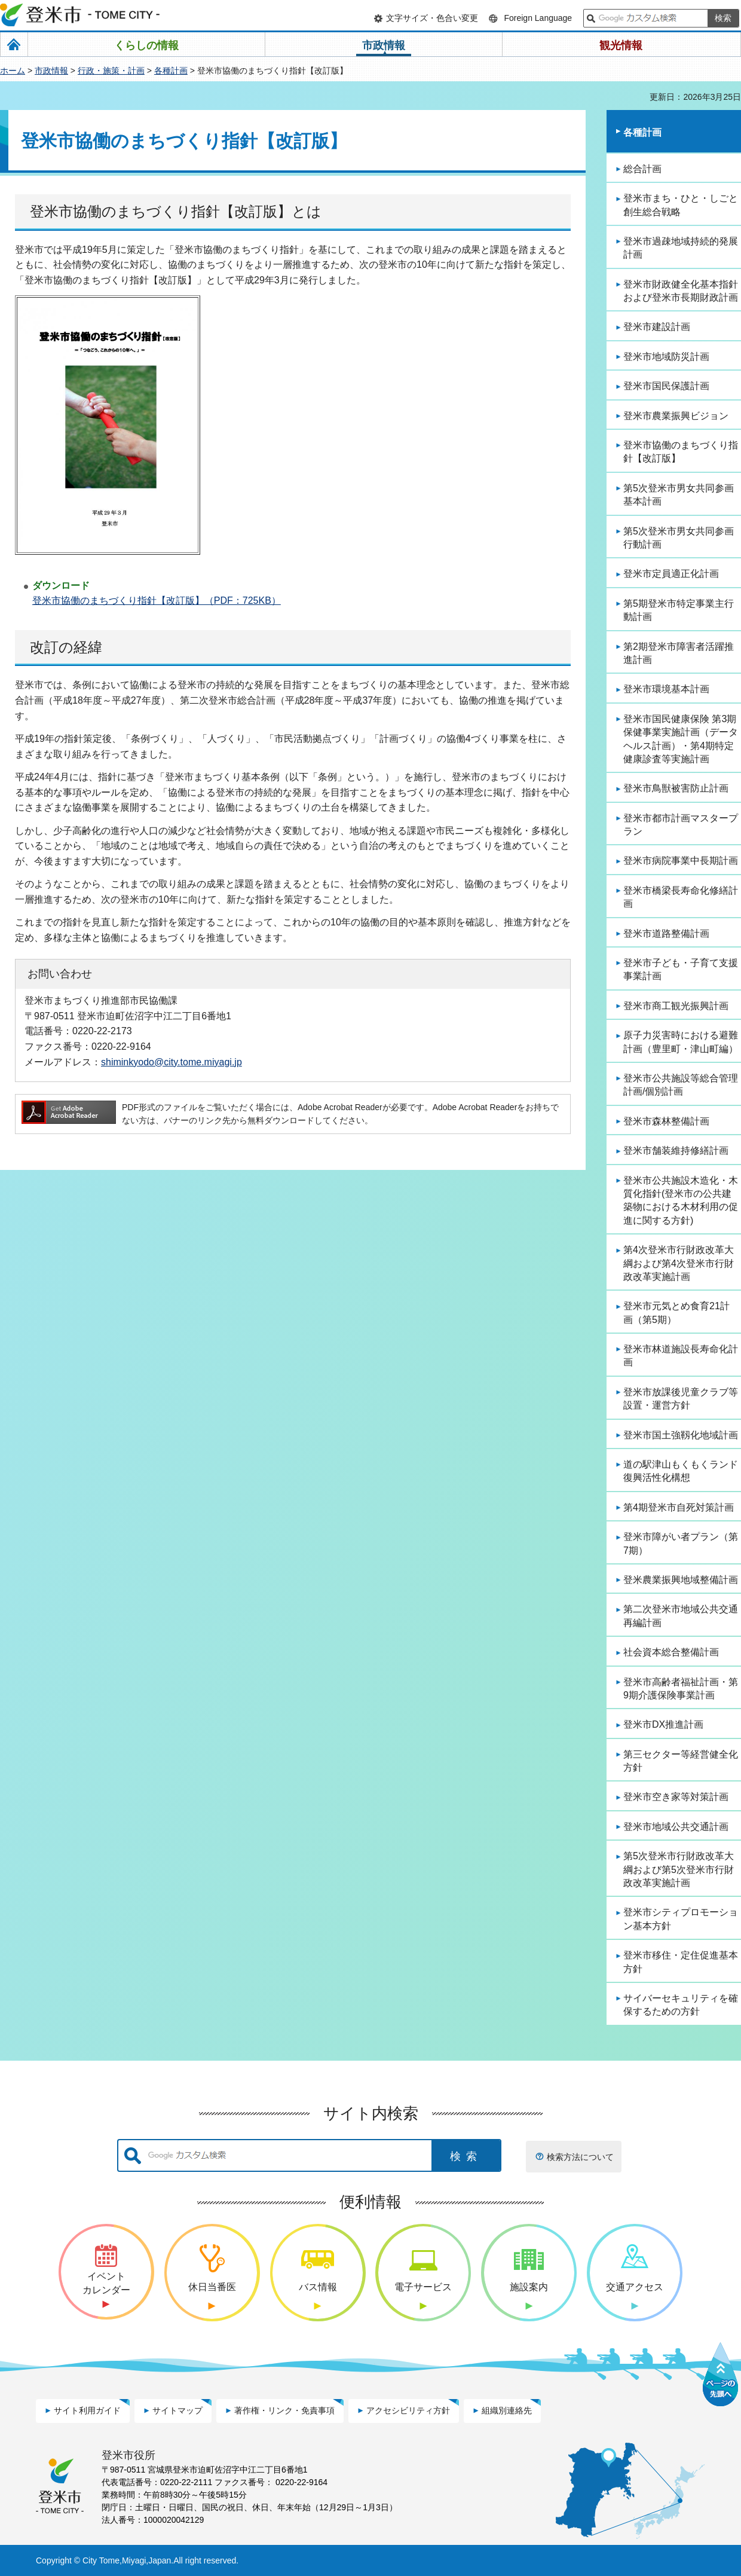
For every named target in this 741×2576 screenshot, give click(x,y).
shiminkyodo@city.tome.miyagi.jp (171, 1061)
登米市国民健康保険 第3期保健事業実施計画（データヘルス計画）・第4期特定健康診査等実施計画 (680, 739)
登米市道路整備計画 (666, 933)
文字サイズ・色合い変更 (432, 18)
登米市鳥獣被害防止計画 (675, 788)
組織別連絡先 (507, 2410)
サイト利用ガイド (87, 2410)
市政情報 (51, 70)
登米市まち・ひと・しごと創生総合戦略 (680, 204)
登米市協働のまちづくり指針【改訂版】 (680, 451)
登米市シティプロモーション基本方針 (680, 1918)
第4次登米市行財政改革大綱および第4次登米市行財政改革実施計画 (678, 1263)
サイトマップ (177, 2410)
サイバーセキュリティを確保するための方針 (680, 2004)
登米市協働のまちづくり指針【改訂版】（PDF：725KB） (156, 600)
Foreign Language (538, 18)
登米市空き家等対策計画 (675, 1797)
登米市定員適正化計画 (671, 574)
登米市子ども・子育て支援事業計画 (680, 969)
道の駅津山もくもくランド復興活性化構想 (680, 1471)
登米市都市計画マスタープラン (680, 824)
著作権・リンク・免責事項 (284, 2410)
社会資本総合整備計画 (671, 1652)
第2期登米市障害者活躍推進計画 (678, 653)
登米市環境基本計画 (666, 689)
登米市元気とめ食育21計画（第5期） (676, 1312)
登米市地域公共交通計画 (675, 1827)
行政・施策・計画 (111, 70)
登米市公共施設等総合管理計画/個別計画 (680, 1084)
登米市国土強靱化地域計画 (680, 1435)
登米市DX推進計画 (663, 1724)
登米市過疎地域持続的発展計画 (680, 247)
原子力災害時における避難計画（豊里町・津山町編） (680, 1041)
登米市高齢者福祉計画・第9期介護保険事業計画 (680, 1688)
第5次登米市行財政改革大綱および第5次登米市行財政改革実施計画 (678, 1869)
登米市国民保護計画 (666, 386)
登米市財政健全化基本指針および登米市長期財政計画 (680, 290)
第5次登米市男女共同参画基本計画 (678, 494)
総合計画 (642, 169)
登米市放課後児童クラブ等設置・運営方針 (680, 1398)
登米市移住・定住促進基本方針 (680, 1961)
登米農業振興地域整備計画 (680, 1580)
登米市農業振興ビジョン (675, 416)
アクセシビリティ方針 (408, 2410)
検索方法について (580, 2157)
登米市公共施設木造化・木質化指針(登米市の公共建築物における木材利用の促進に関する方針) (680, 1200)
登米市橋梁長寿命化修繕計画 (680, 897)
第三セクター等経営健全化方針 (680, 1761)
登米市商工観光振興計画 (675, 1006)
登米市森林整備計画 (666, 1121)
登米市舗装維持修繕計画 (675, 1150)
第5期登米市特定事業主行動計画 (678, 610)
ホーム (12, 70)
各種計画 (171, 70)
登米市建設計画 (656, 327)
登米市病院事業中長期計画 (680, 860)
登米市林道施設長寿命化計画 (680, 1355)
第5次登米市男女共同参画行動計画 (678, 537)
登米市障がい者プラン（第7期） (680, 1543)
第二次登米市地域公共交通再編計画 (680, 1615)
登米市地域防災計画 (666, 357)
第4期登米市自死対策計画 (678, 1507)
